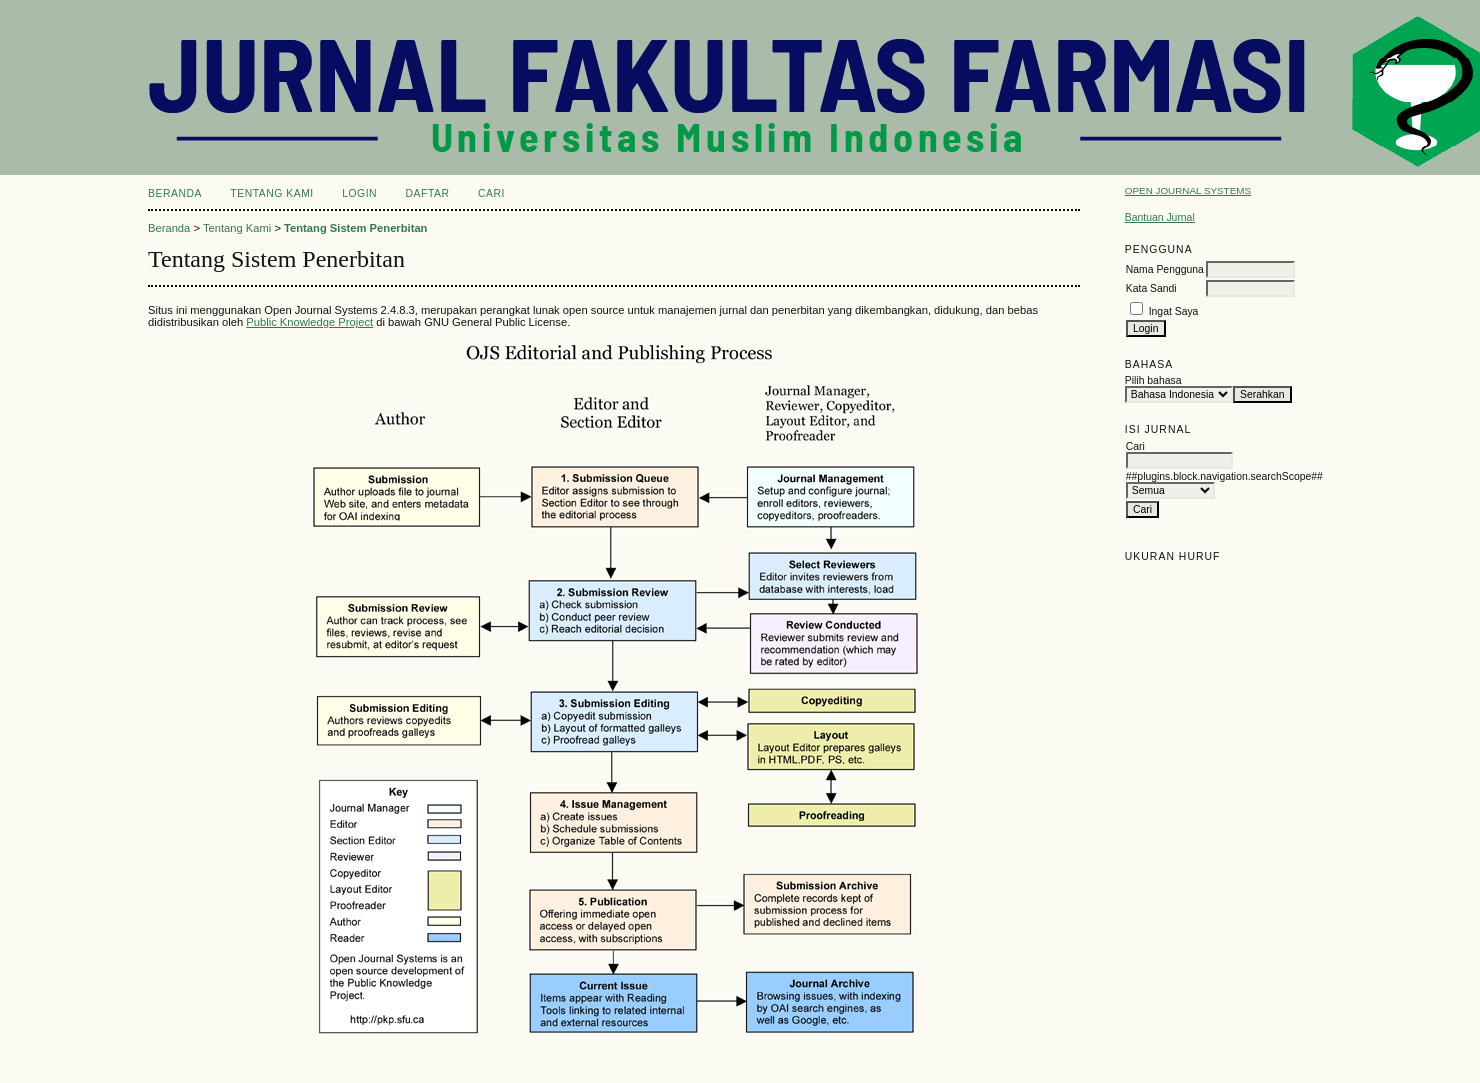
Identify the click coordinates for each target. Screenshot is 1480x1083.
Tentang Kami (271, 193)
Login (359, 193)
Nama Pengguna (1165, 269)
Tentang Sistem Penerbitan (355, 228)
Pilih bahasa (1153, 380)
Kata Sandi (1151, 288)
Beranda (175, 193)
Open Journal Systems (1188, 190)
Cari (491, 193)
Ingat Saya (1174, 311)
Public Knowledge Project (309, 322)
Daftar (428, 193)
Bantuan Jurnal (1160, 217)
